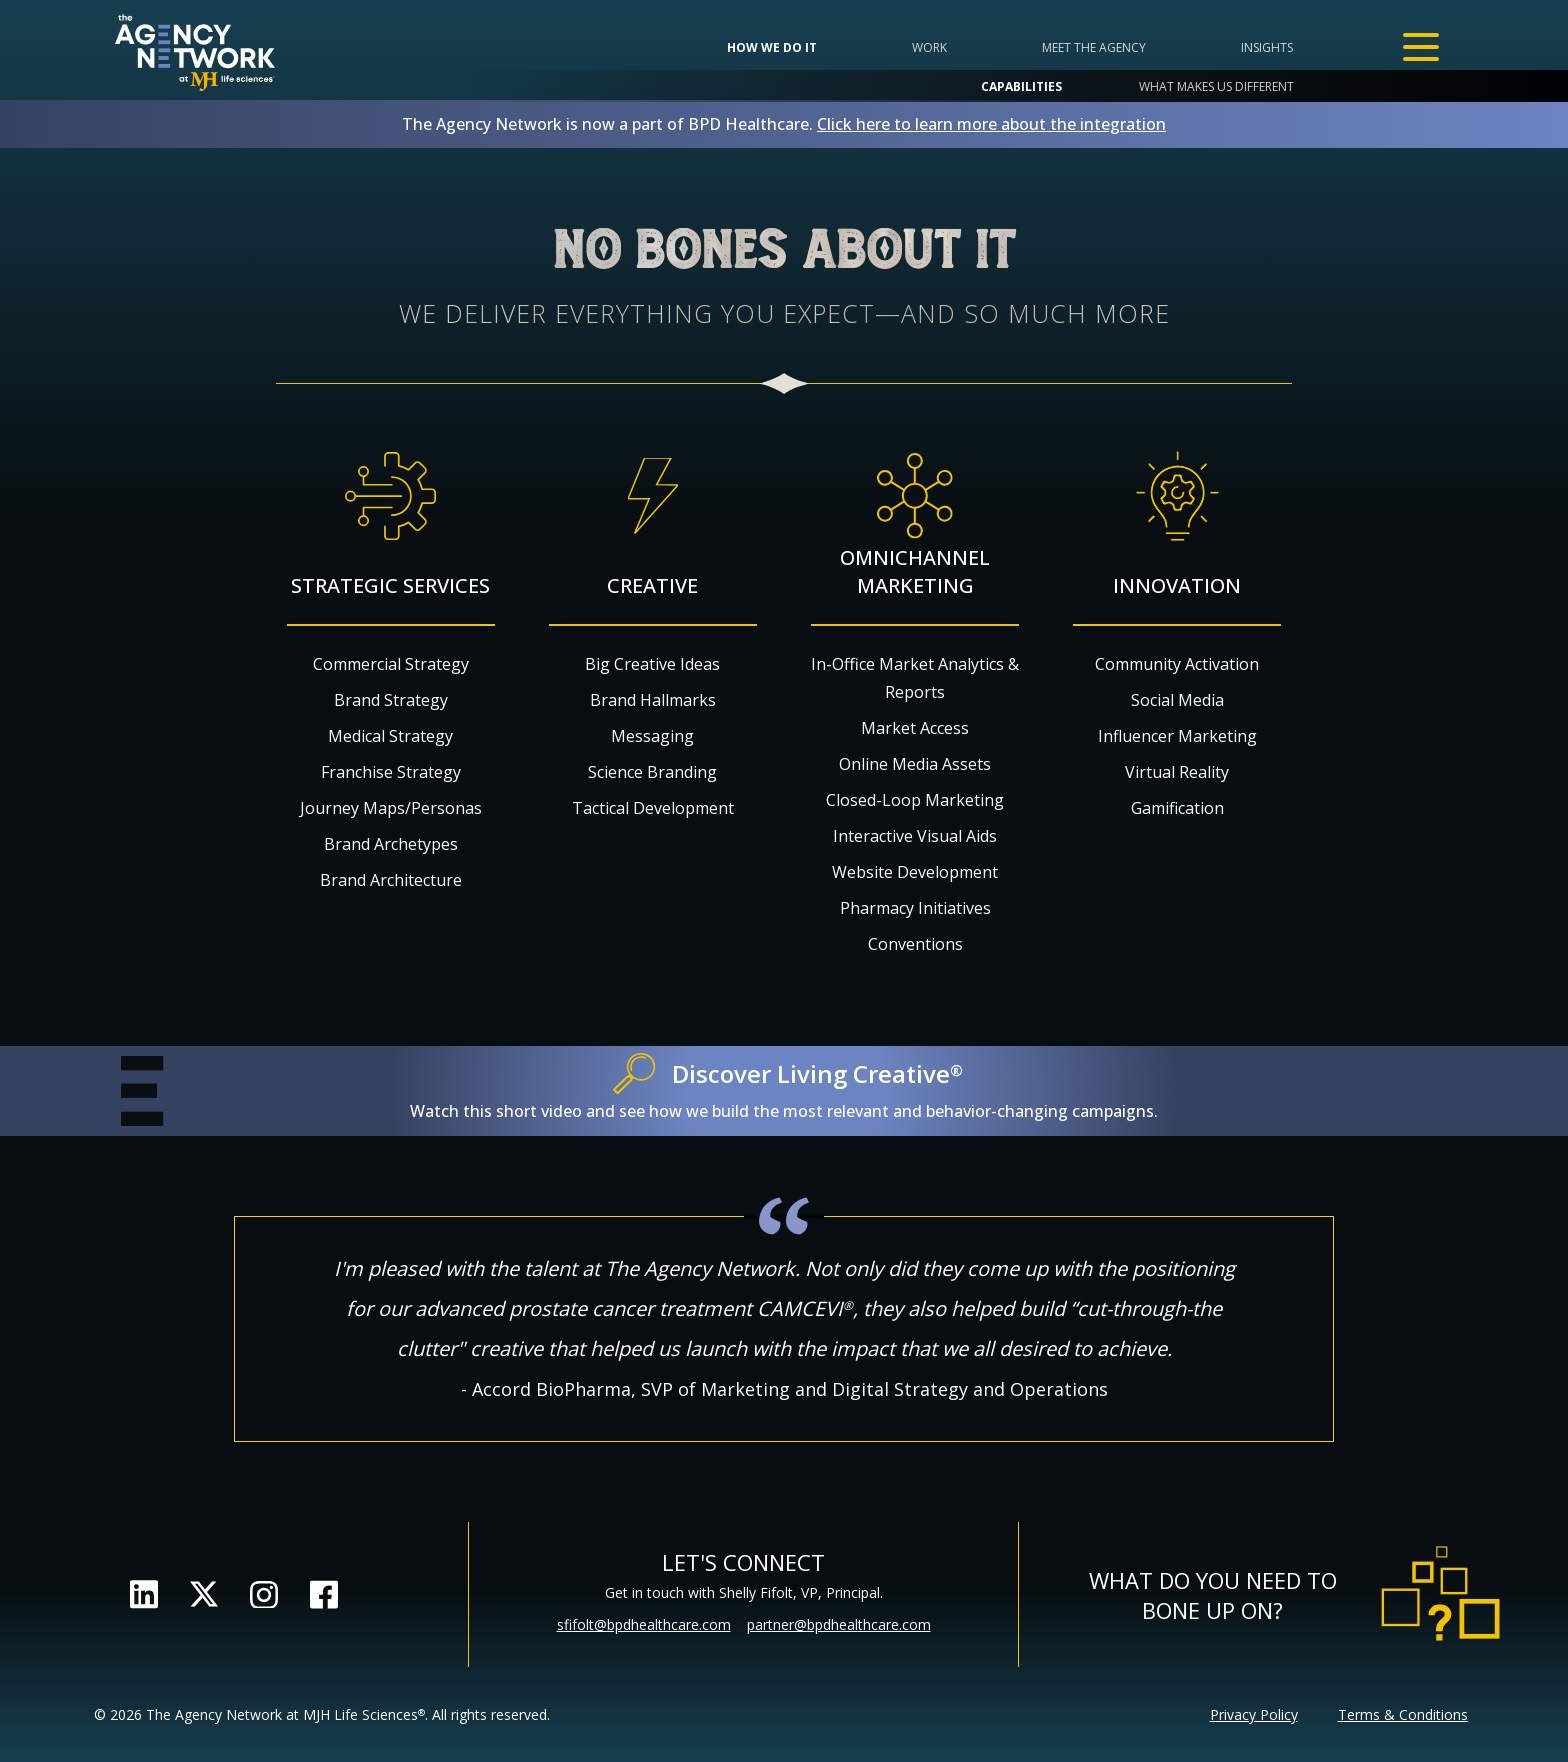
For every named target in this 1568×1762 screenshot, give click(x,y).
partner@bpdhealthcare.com (839, 1624)
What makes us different (1216, 86)
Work (929, 47)
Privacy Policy (1254, 1714)
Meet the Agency (1094, 47)
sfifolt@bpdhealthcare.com (644, 1624)
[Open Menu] (1421, 47)
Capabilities (1021, 86)
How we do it (772, 47)
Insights (1267, 47)
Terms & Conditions (1403, 1714)
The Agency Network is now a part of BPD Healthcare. (784, 124)
